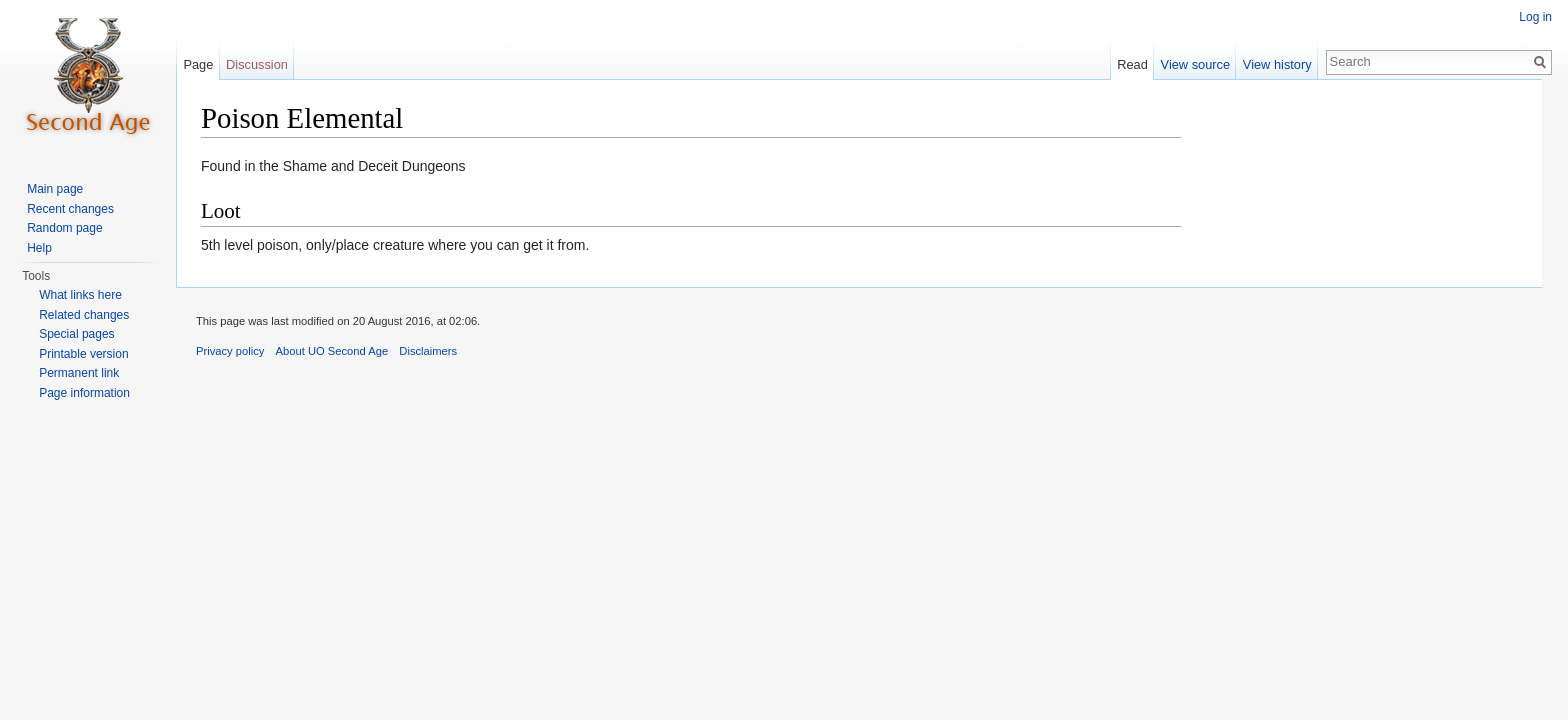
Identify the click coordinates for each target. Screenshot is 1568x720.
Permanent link (79, 373)
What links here (80, 295)
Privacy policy (230, 351)
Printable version (83, 354)
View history (1277, 64)
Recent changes (70, 209)
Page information (84, 393)
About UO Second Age (332, 351)
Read (1132, 64)
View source (1195, 64)
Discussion (257, 64)
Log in (1535, 17)
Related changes (84, 315)
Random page (64, 228)
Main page (55, 189)
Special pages (76, 334)
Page (198, 64)
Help (39, 248)
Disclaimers (428, 351)
